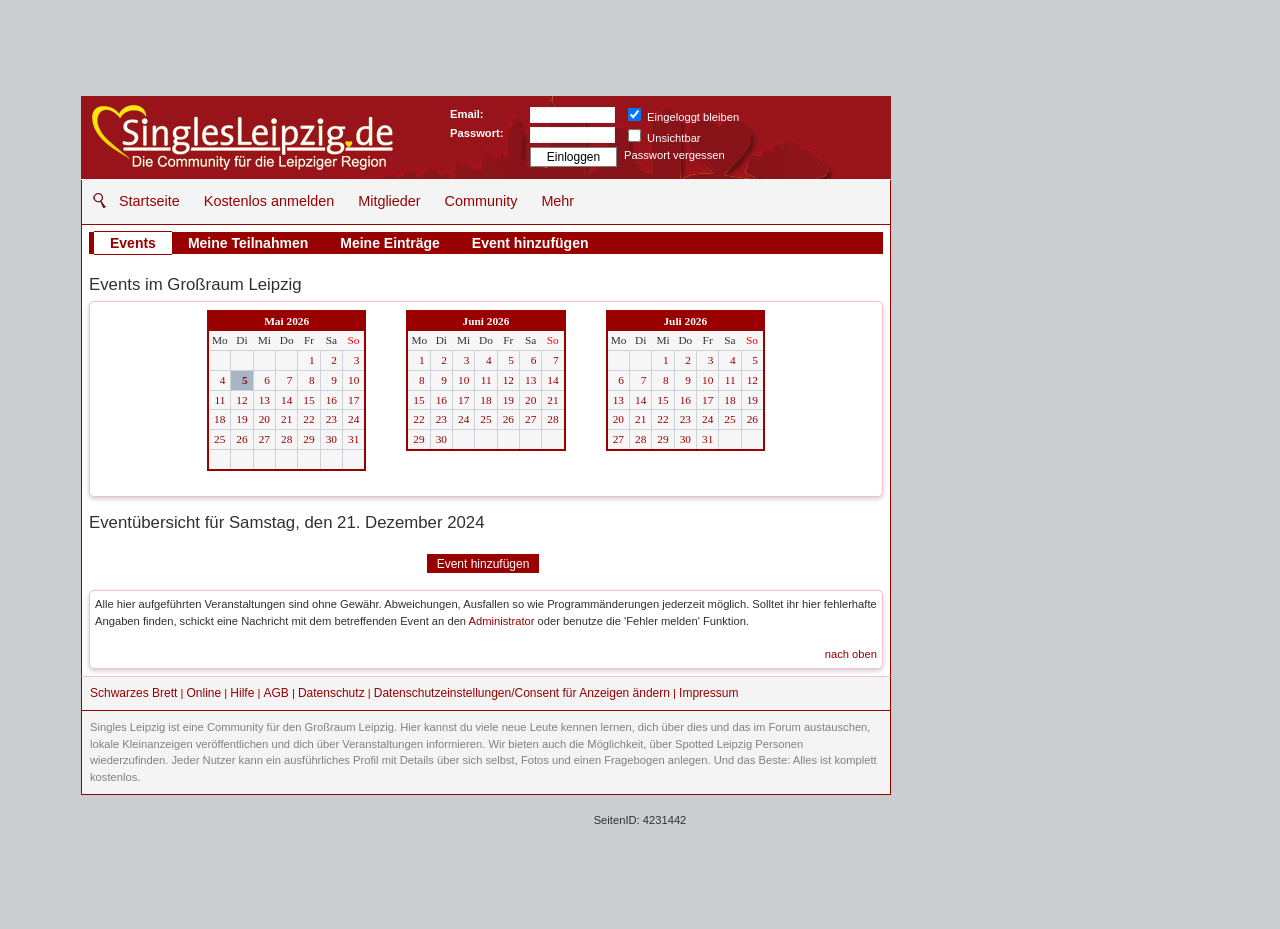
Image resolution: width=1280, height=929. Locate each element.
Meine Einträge (390, 243)
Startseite (149, 201)
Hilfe (242, 693)
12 (241, 400)
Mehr (557, 201)
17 (353, 400)
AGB (275, 693)
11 (219, 400)
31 (353, 439)
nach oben (851, 654)
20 (264, 419)
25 (219, 439)
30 (331, 439)
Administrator (502, 621)
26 (241, 439)
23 (331, 419)
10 (353, 380)
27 (264, 439)
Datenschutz (331, 693)
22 (308, 419)
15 (308, 400)
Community (481, 201)
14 (286, 400)
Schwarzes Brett (133, 693)
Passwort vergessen (674, 155)
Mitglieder (389, 201)
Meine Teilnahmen (248, 243)
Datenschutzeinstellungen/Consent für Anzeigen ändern (522, 693)
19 (241, 419)
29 (308, 439)
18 (219, 419)
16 (331, 400)
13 (264, 400)
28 (286, 439)
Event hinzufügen (530, 243)
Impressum (708, 693)
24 (353, 419)
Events (133, 243)
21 (286, 419)
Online (204, 693)
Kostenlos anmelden (269, 201)
